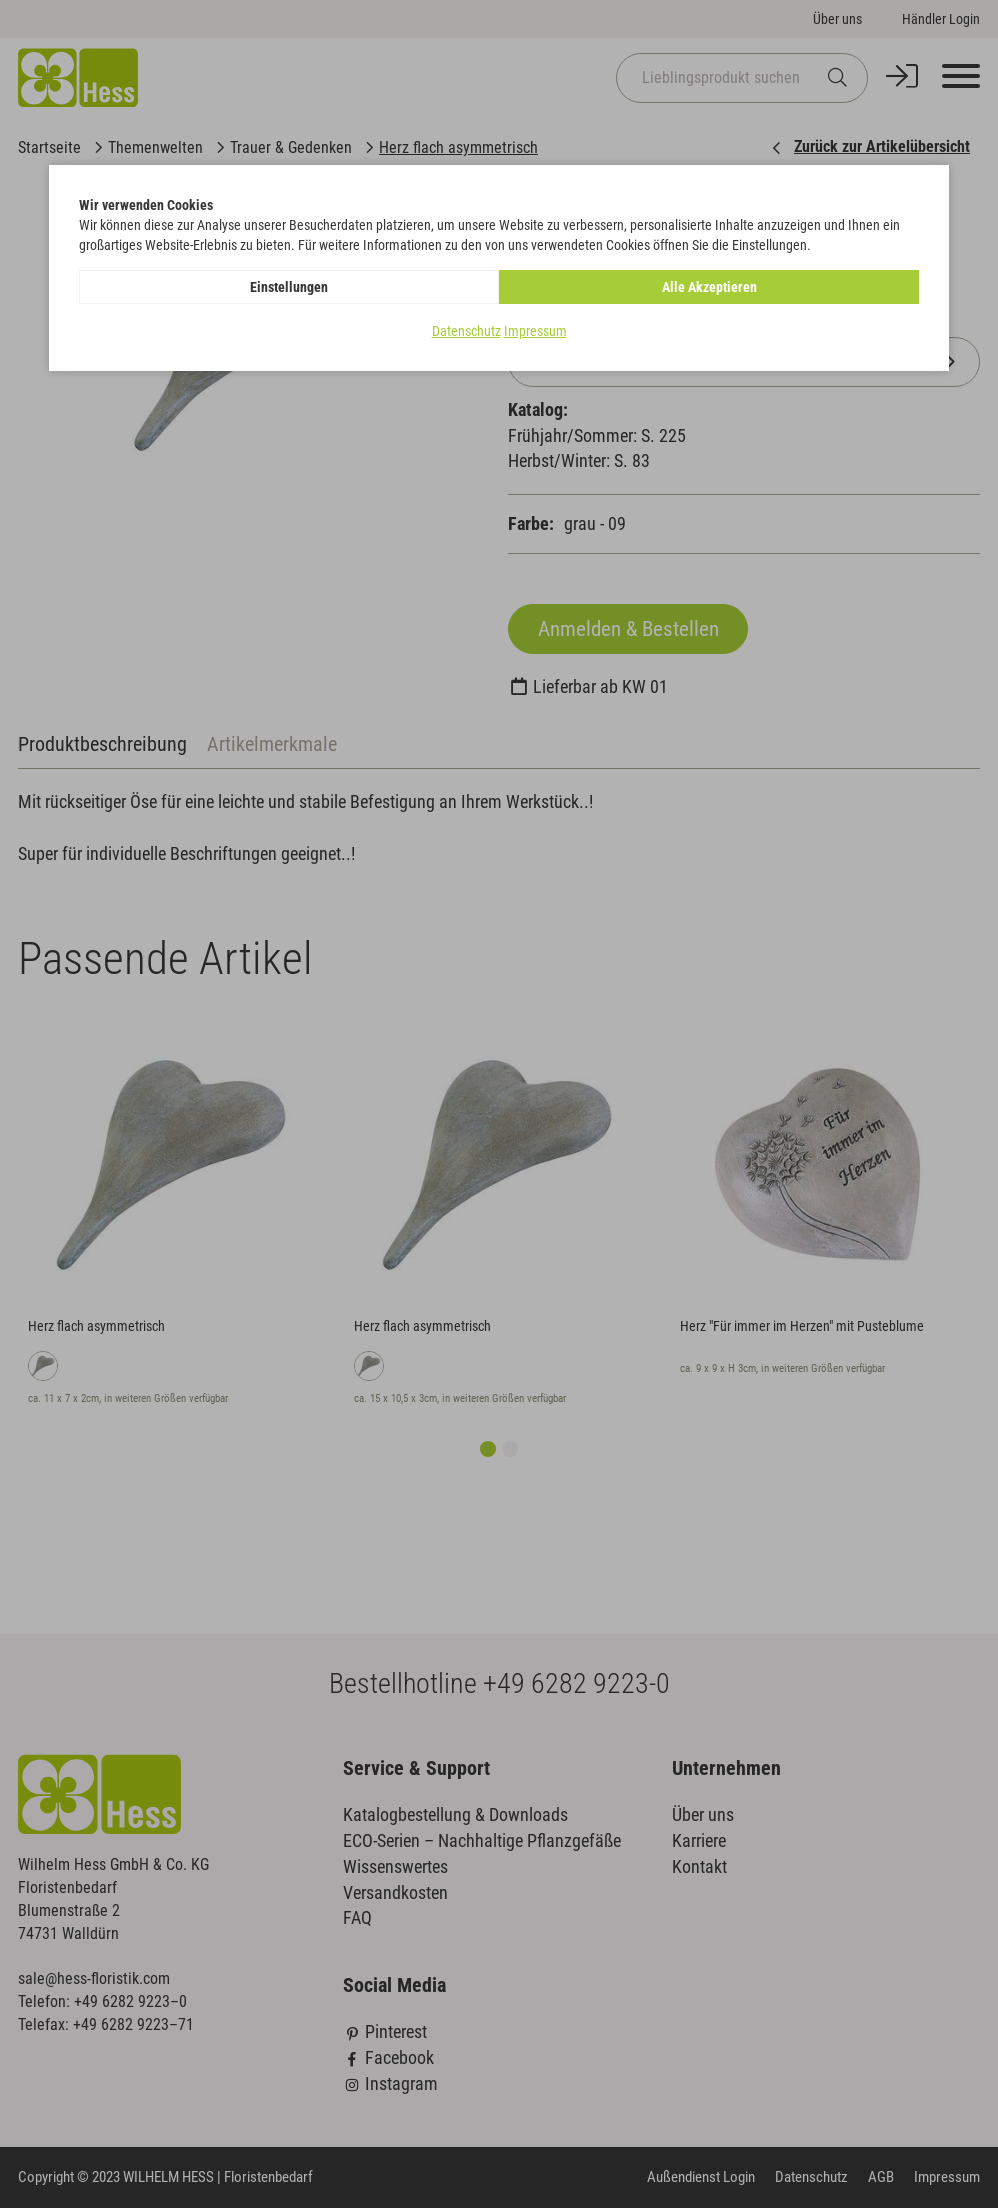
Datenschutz (466, 331)
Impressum (535, 331)
